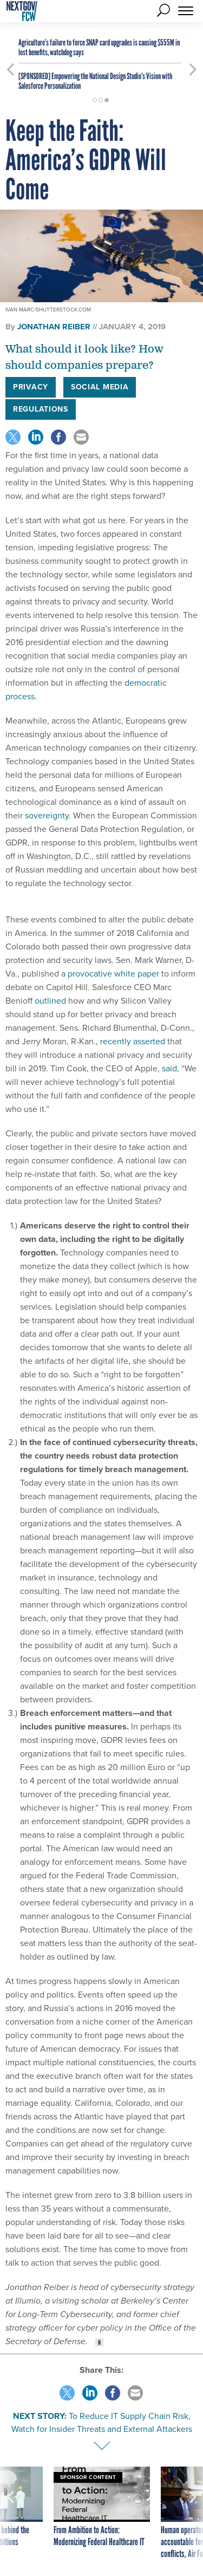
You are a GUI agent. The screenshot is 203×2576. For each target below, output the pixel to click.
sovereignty (46, 815)
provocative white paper (113, 973)
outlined (50, 1000)
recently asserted (132, 1041)
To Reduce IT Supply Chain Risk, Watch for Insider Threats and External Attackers (101, 2422)
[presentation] (10, 2513)
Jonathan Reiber (53, 327)
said (169, 1068)
